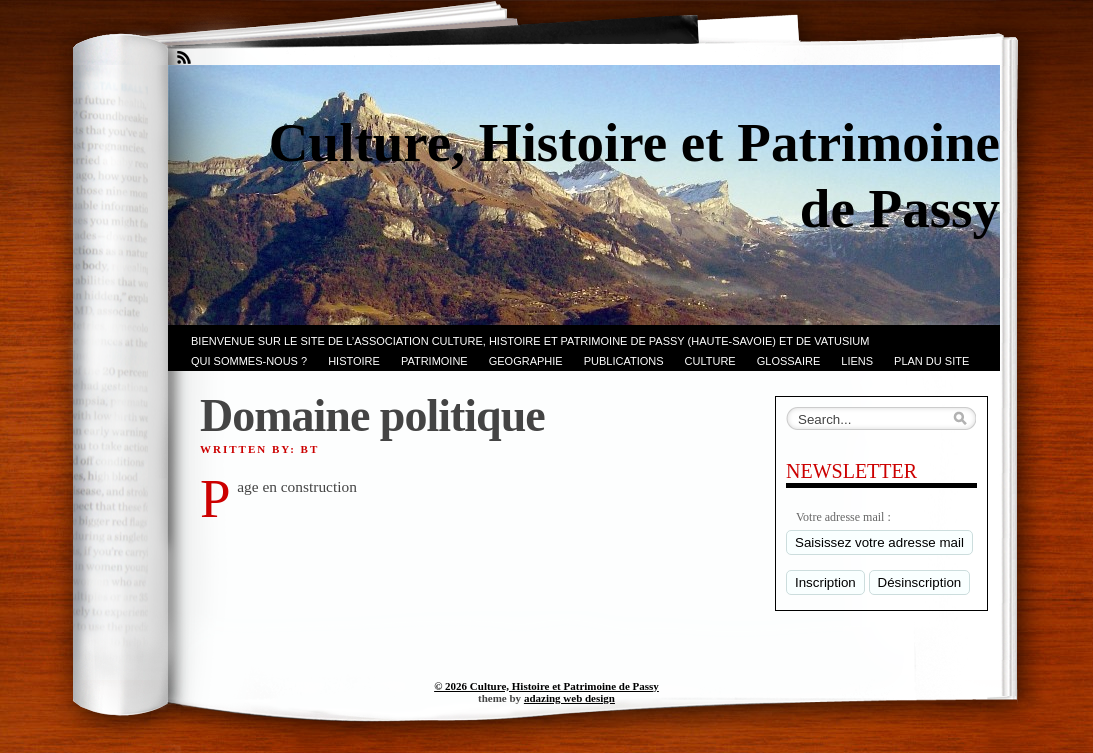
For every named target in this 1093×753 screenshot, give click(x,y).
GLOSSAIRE (789, 361)
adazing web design (569, 698)
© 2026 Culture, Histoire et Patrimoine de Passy (546, 686)
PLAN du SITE (931, 361)
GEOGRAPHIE (526, 361)
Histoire (354, 361)
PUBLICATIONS (624, 361)
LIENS (857, 361)
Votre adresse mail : (843, 517)
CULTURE (710, 361)
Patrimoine (434, 361)
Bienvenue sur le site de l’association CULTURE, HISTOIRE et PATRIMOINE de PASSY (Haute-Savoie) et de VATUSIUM (530, 341)
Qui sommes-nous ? (249, 361)
